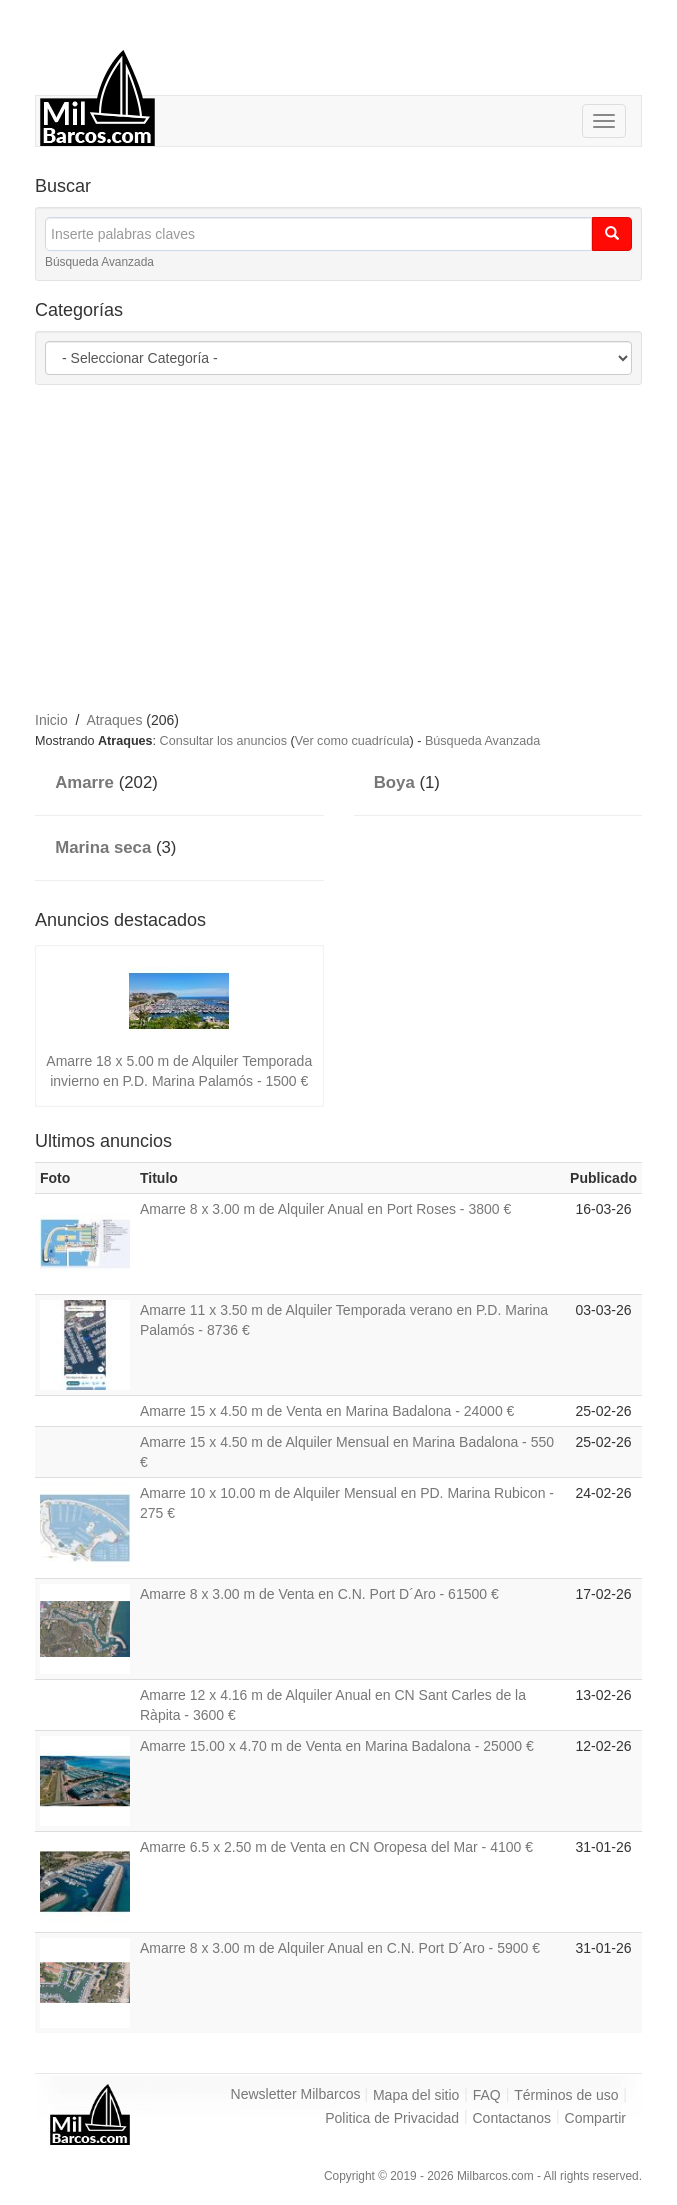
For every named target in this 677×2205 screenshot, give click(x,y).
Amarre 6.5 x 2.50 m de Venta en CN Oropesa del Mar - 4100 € (336, 1847)
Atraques (114, 720)
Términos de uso (566, 2095)
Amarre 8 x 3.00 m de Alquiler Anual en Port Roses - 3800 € (325, 1209)
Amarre (84, 782)
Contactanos (512, 2118)
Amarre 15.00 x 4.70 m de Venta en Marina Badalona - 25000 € (337, 1746)
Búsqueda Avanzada (99, 262)
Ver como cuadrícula (352, 741)
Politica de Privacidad (392, 2118)
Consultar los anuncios (223, 741)
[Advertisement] (356, 545)
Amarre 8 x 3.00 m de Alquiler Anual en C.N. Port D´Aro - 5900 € (340, 1948)
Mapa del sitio (416, 2095)
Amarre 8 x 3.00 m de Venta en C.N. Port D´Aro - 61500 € (319, 1594)
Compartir (595, 2118)
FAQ (487, 2095)
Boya (394, 782)
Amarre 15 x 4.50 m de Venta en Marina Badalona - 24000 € (327, 1411)
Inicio (51, 720)
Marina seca (103, 847)
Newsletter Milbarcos (296, 2094)
